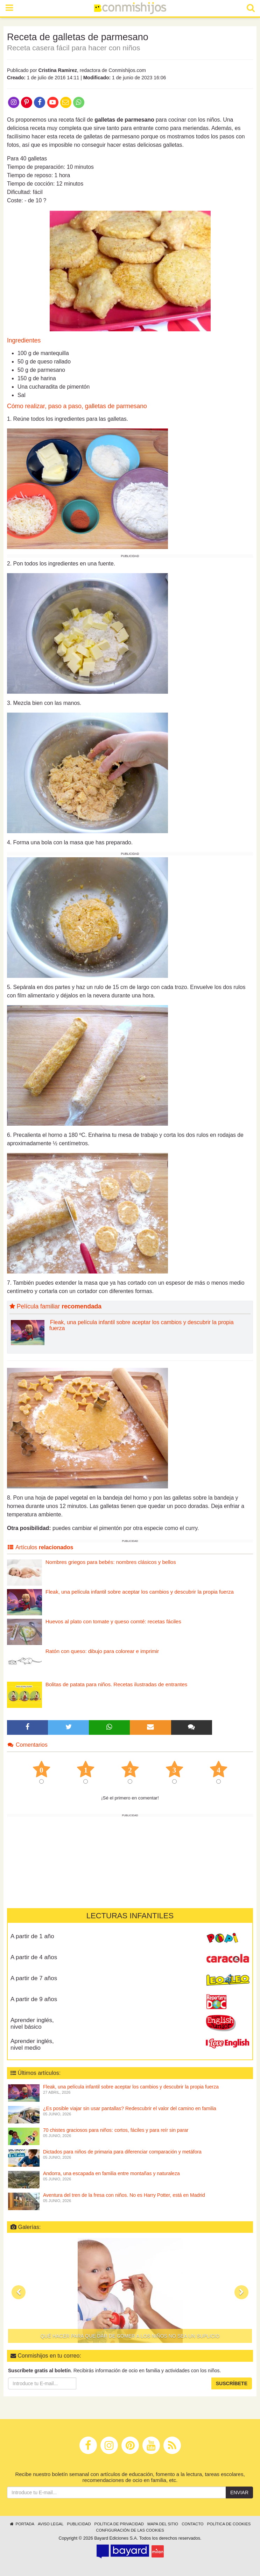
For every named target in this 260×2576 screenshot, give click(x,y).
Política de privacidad (119, 2524)
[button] (19, 2292)
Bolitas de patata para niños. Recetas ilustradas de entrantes (116, 1684)
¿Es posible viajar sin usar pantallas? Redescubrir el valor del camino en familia (129, 2108)
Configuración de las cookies (130, 2530)
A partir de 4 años (33, 1957)
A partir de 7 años (33, 1978)
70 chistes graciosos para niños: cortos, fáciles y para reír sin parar (116, 2130)
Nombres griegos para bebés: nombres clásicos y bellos (110, 1562)
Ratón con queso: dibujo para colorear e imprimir (102, 1651)
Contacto (193, 2524)
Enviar (239, 2492)
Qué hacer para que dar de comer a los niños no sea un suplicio (130, 2336)
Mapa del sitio (162, 2524)
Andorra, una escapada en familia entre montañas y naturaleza (111, 2173)
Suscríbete (231, 2383)
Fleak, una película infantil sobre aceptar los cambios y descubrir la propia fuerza (141, 1325)
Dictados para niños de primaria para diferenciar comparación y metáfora (122, 2152)
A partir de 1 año (32, 1936)
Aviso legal (50, 2524)
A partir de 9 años (33, 1999)
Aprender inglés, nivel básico (32, 2023)
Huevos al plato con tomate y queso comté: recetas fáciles (113, 1621)
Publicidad (79, 2524)
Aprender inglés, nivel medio (32, 2044)
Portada (21, 2524)
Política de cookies (229, 2524)
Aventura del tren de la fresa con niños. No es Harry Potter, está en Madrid (124, 2195)
